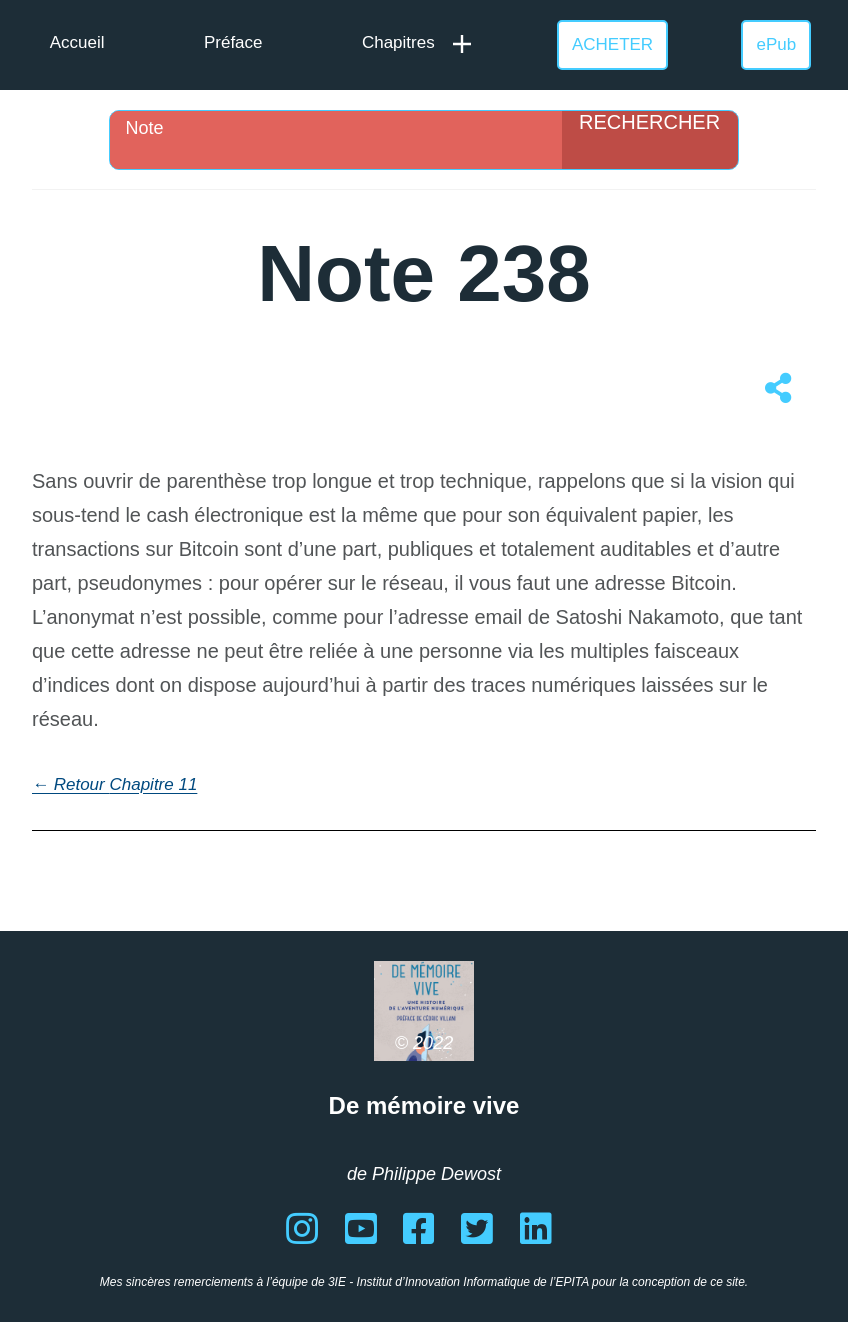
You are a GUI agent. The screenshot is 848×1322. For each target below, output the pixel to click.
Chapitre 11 (153, 784)
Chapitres (398, 42)
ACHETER (612, 44)
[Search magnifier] (650, 140)
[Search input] (340, 128)
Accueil (77, 42)
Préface (233, 42)
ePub (777, 44)
